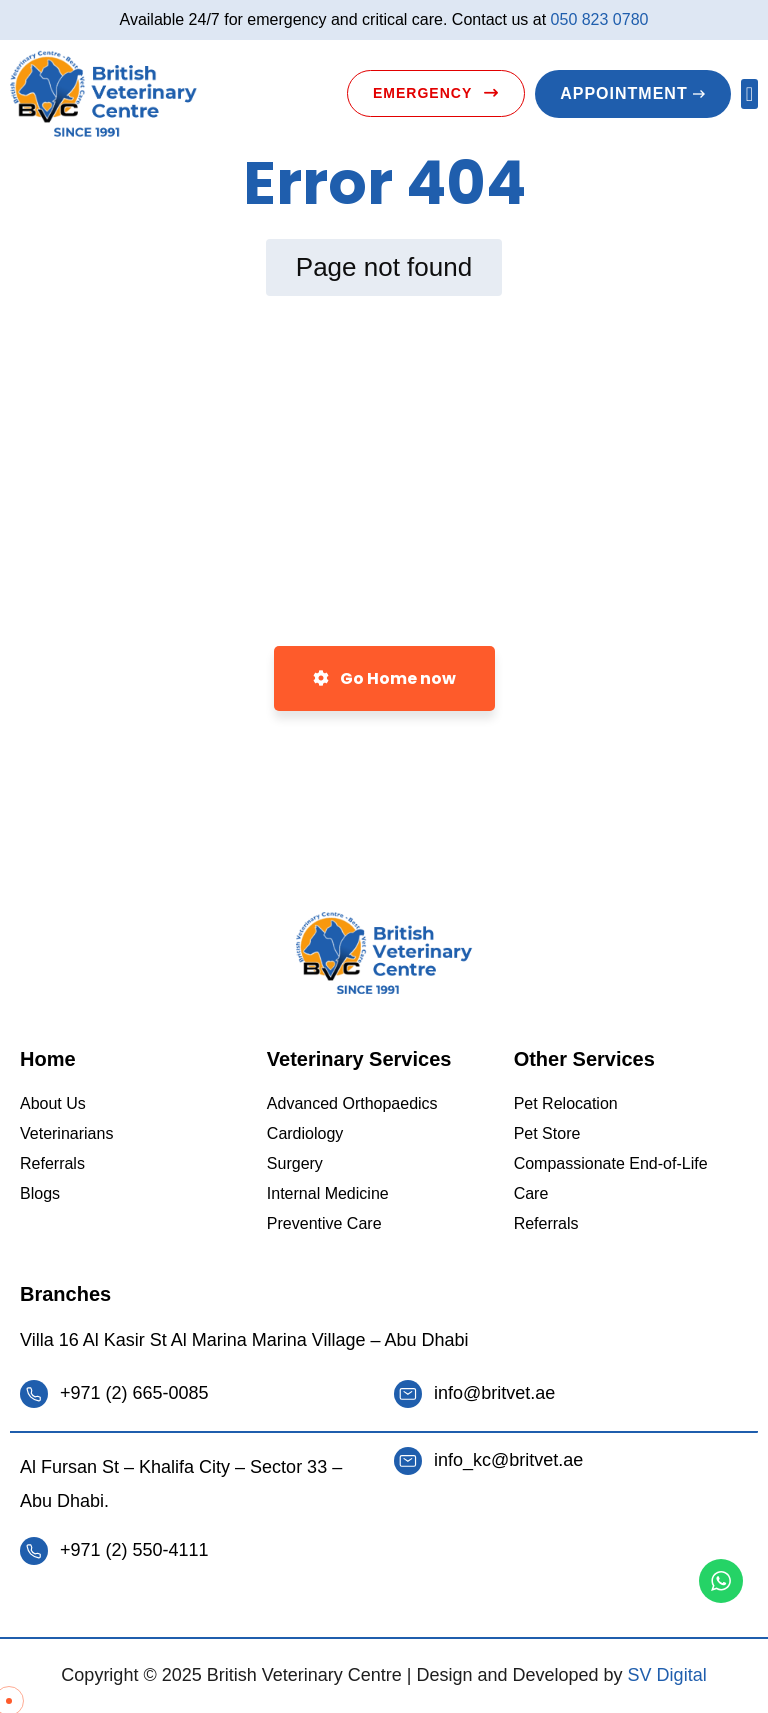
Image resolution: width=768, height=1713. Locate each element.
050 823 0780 (600, 19)
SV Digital (667, 1675)
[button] (749, 94)
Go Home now (384, 678)
